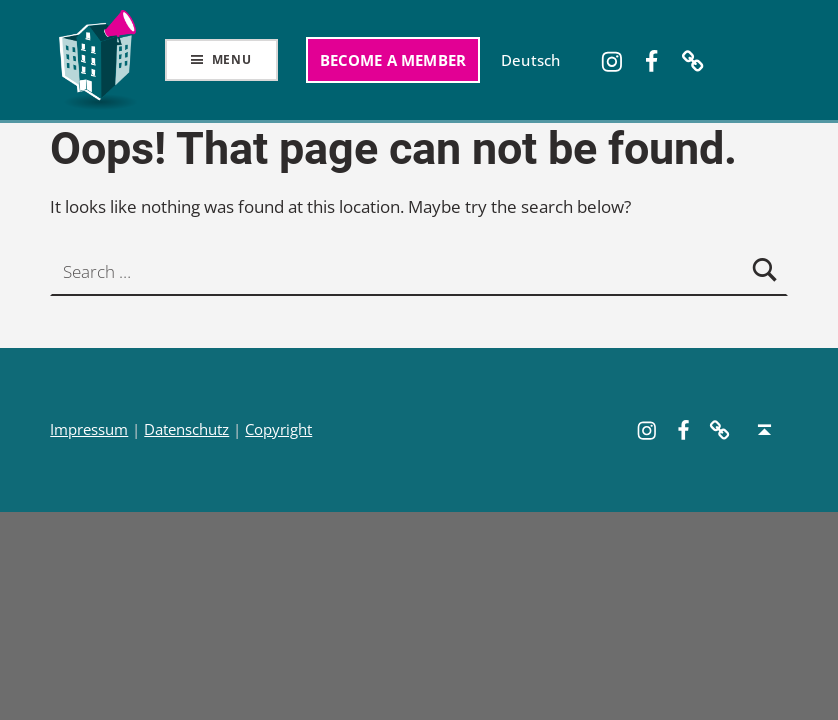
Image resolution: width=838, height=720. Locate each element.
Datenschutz (186, 429)
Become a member (393, 60)
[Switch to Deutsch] (531, 59)
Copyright (278, 429)
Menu (232, 59)
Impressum (89, 429)
